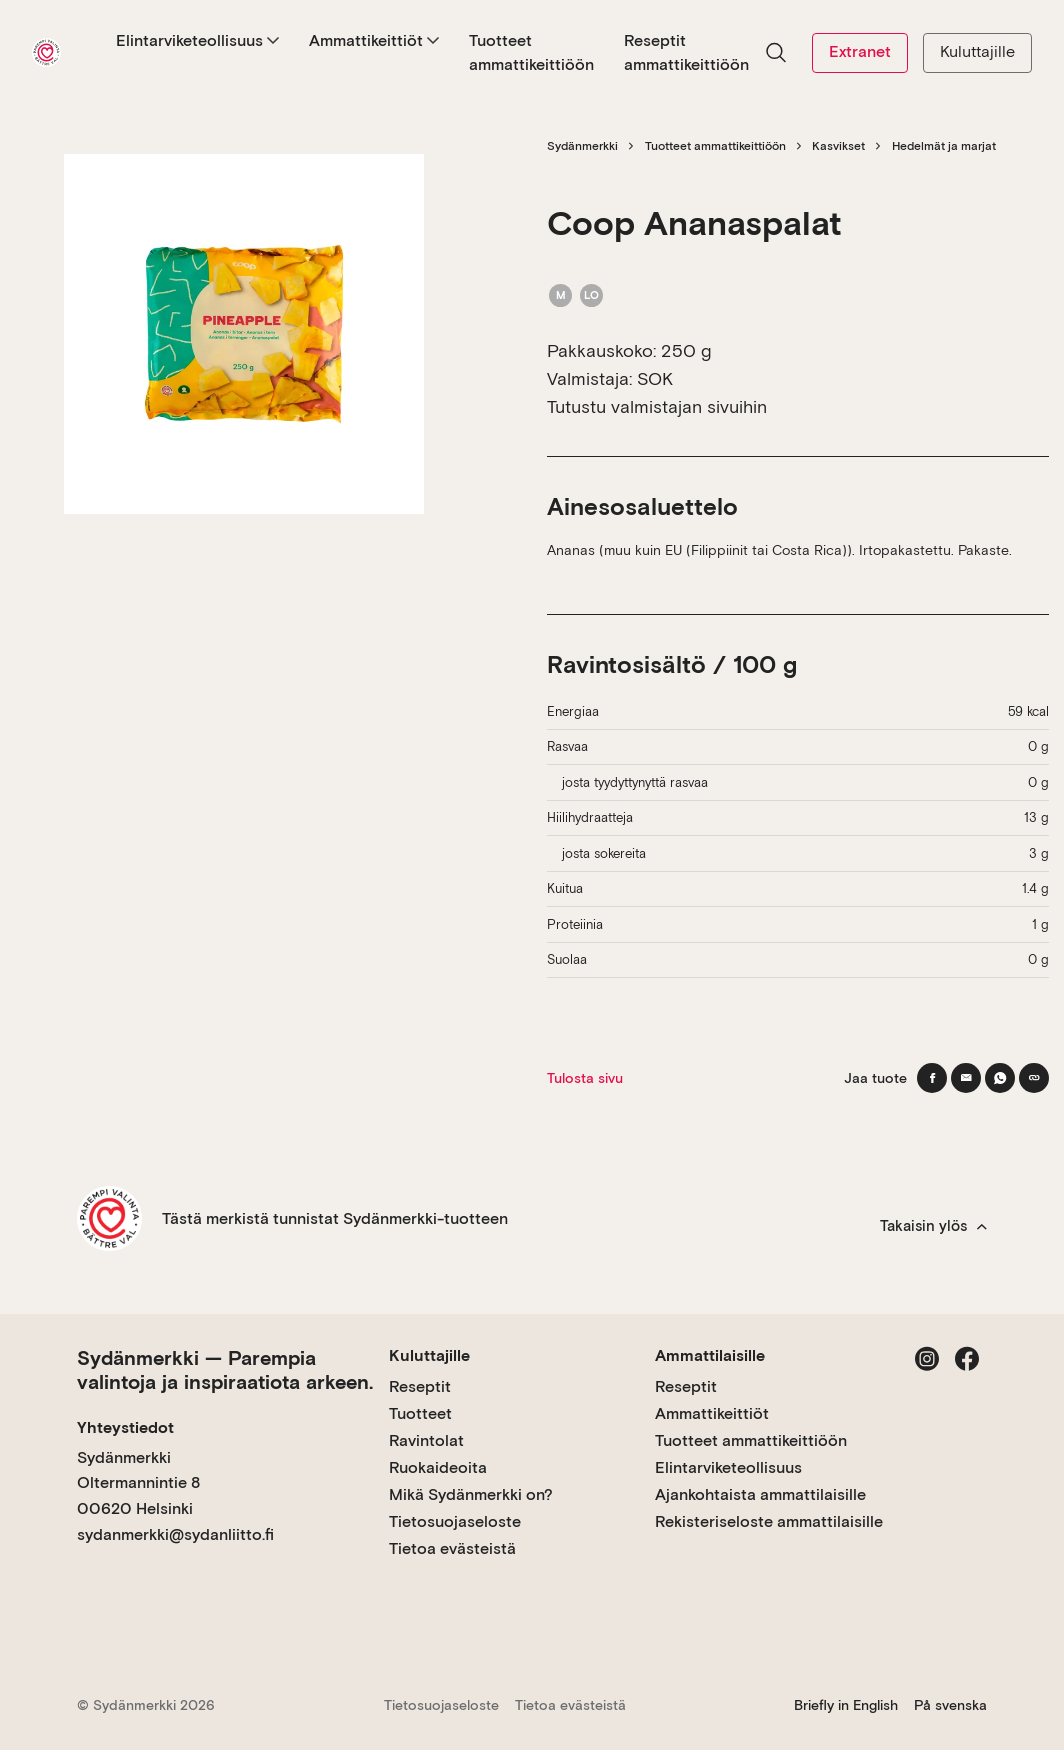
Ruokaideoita (438, 1467)
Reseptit (420, 1386)
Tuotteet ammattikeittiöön (531, 52)
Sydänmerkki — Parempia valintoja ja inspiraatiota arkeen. (225, 1370)
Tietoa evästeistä (452, 1548)
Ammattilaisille (710, 1355)
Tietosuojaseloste (455, 1521)
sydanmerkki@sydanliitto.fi (175, 1534)
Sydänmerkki (582, 146)
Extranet (860, 51)
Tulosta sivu (585, 1078)
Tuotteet (420, 1413)
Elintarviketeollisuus (197, 40)
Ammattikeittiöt (374, 40)
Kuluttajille (977, 51)
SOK (655, 378)
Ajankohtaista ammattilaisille (760, 1494)
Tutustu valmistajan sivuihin (657, 406)
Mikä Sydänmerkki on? (471, 1494)
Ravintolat (426, 1440)
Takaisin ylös (933, 1226)
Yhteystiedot (125, 1427)
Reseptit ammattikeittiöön (686, 52)
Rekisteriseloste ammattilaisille (769, 1521)
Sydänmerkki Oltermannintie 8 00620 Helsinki (138, 1483)
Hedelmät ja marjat (944, 146)
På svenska (950, 1705)
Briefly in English (846, 1705)
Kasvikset (838, 146)
